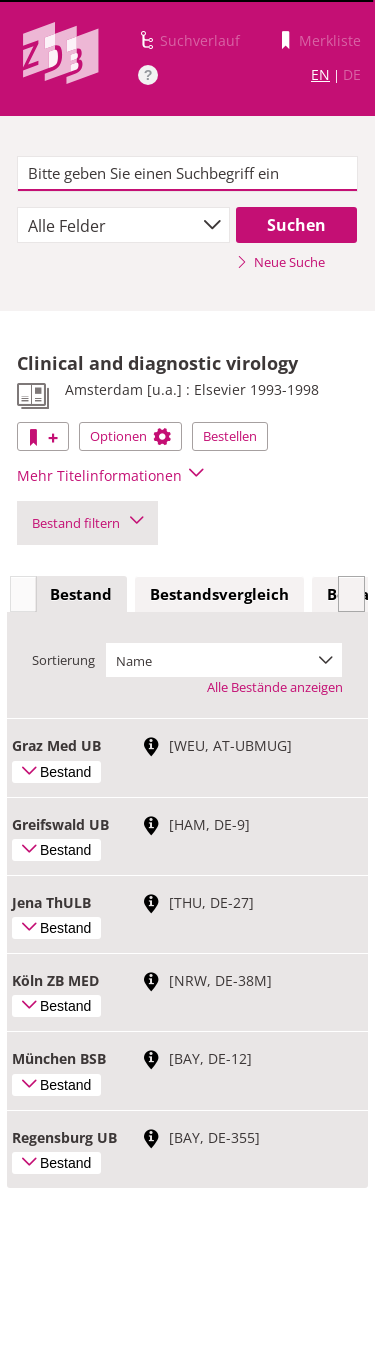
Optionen (130, 436)
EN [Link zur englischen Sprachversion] (320, 74)
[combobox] (123, 225)
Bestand (81, 594)
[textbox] (187, 174)
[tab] (81, 595)
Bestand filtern (87, 523)
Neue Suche (280, 262)
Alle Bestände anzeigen (275, 687)
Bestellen (230, 436)
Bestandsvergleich (219, 594)
